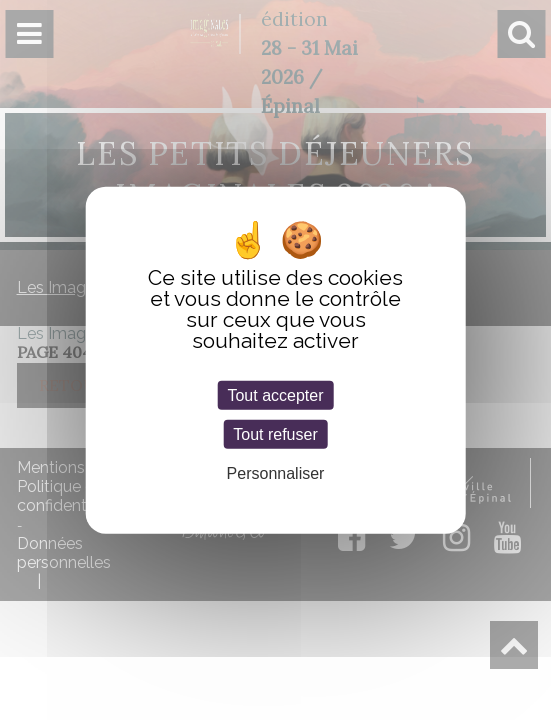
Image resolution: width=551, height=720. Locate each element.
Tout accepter (275, 395)
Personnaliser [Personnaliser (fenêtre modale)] (276, 473)
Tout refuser (275, 434)
